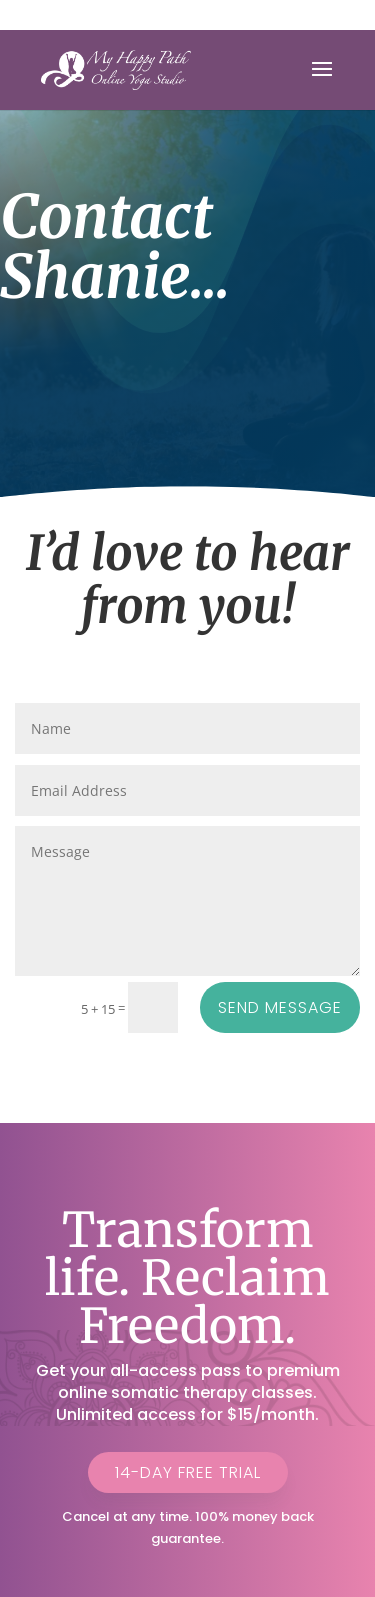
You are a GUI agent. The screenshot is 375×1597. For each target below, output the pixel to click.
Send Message (280, 1007)
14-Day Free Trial (188, 1472)
